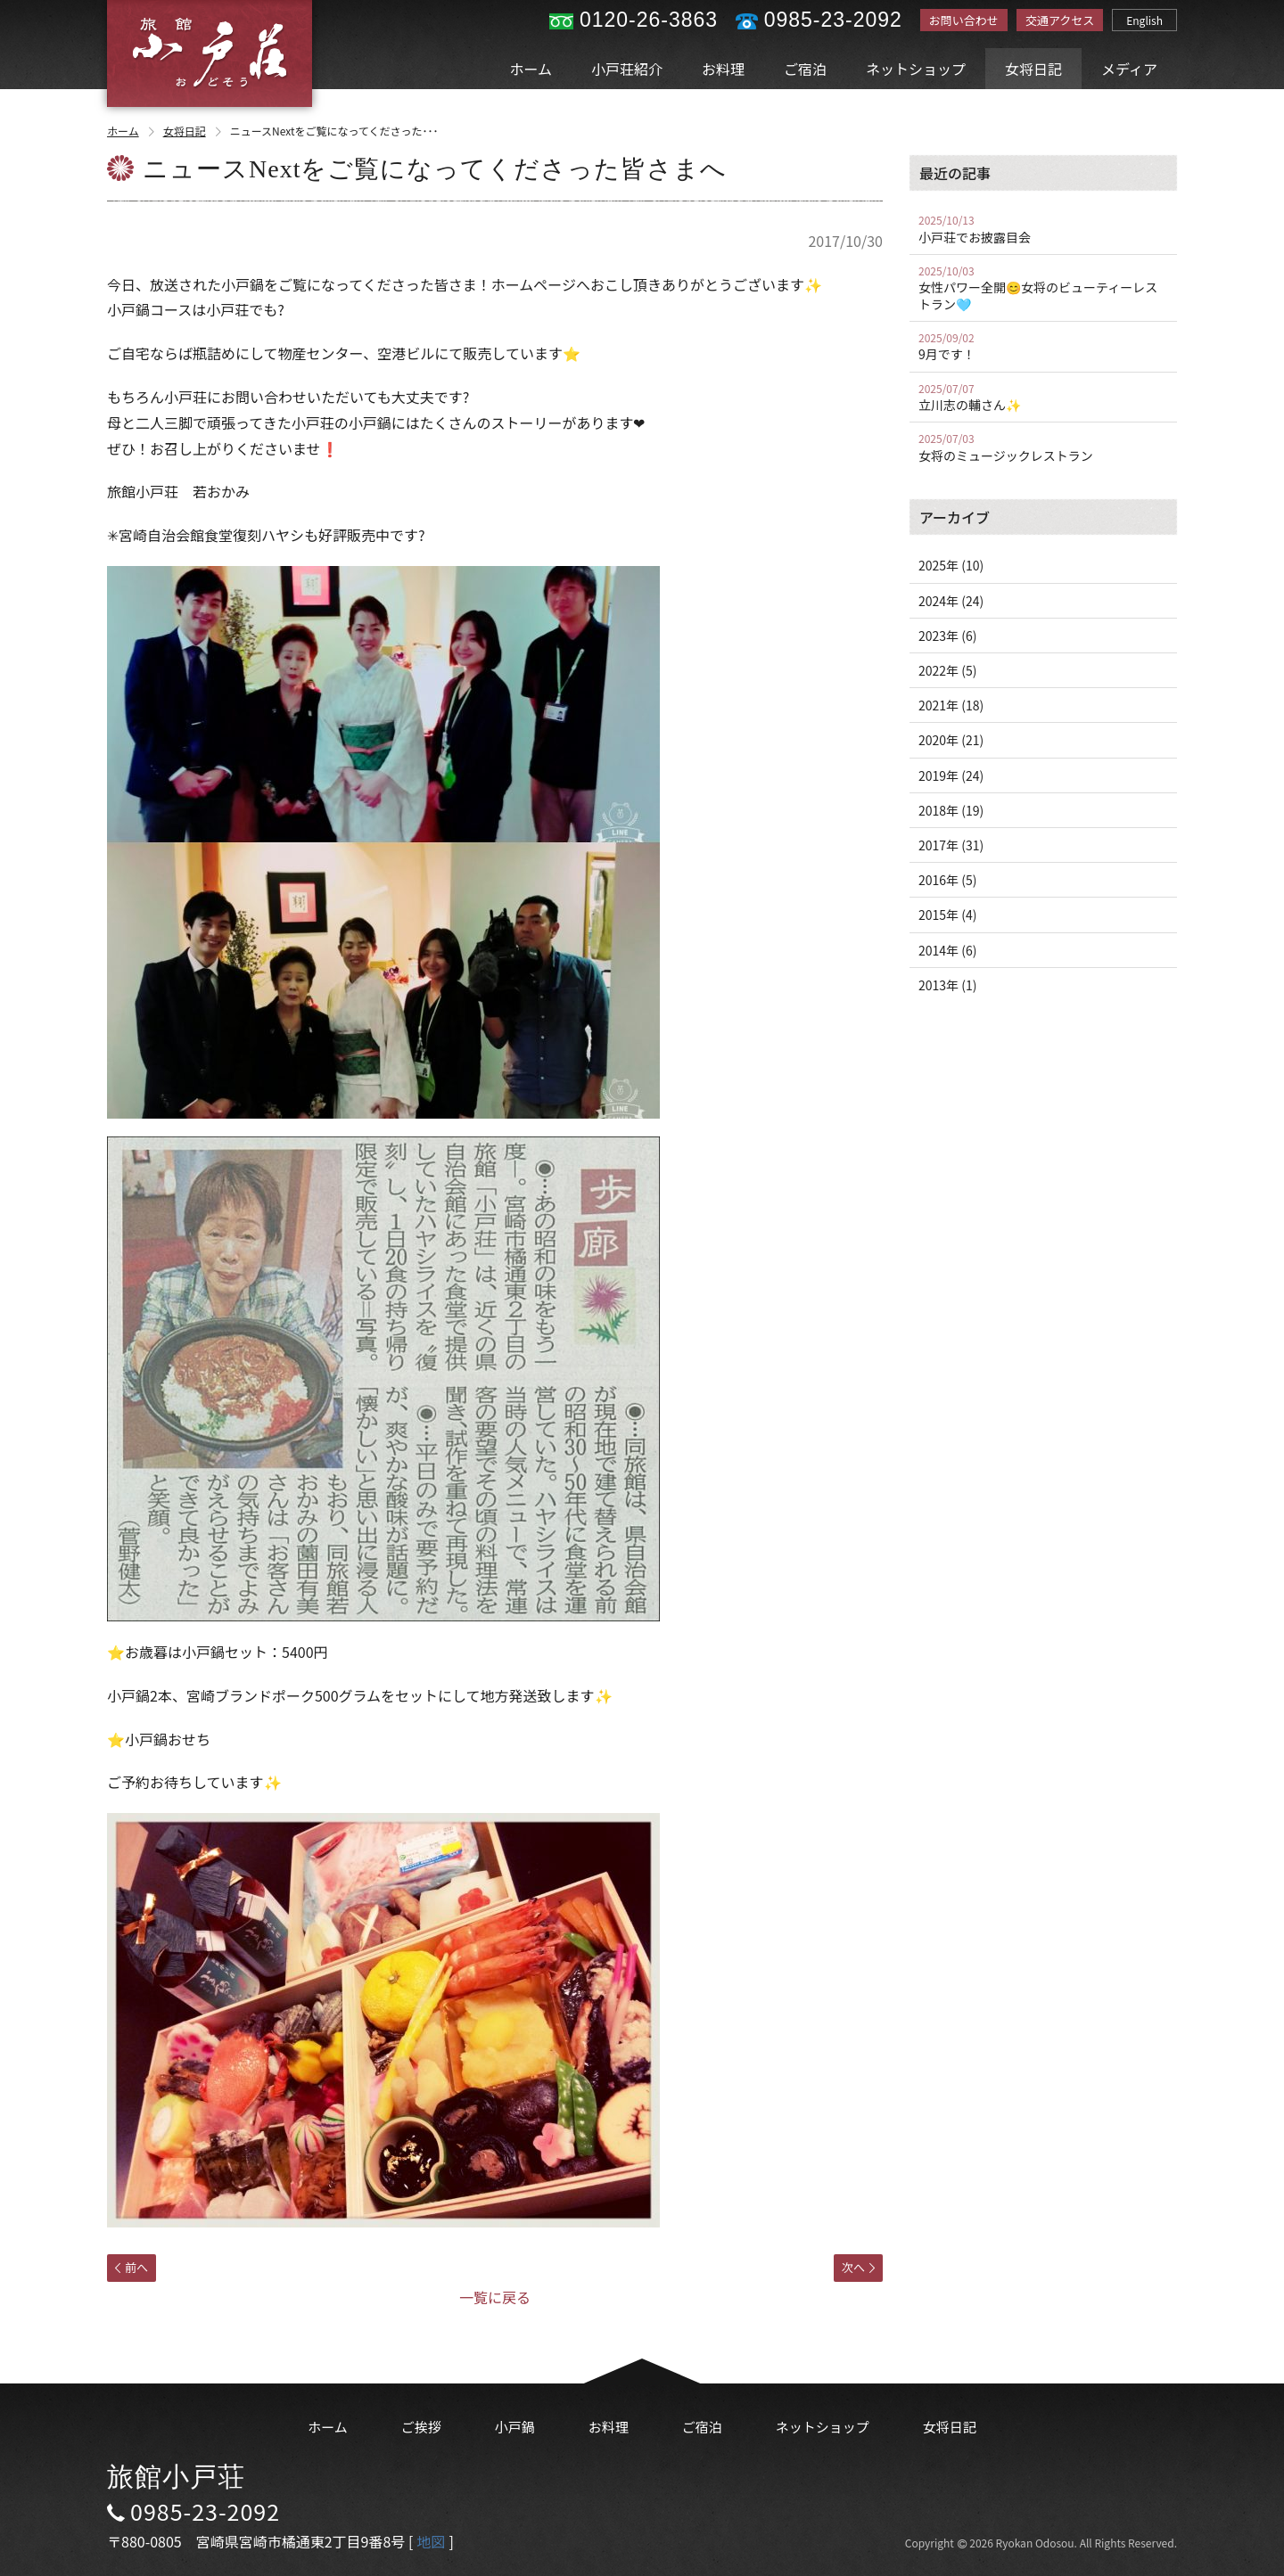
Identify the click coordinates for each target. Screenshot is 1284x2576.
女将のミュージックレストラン (1043, 447)
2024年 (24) (951, 601)
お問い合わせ (964, 20)
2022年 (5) (947, 670)
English (1144, 20)
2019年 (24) (951, 775)
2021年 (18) (951, 705)
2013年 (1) (947, 985)
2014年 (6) (947, 950)
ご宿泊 (805, 68)
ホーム (531, 68)
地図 (430, 2541)
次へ (858, 2267)
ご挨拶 (421, 2426)
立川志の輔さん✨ (1043, 397)
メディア (1129, 68)
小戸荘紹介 (627, 68)
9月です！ (1043, 347)
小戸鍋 (515, 2426)
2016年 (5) (947, 880)
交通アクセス (1059, 20)
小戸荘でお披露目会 (1043, 229)
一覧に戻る (495, 2297)
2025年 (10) (951, 565)
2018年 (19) (951, 810)
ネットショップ (916, 68)
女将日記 (1033, 68)
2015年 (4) (947, 914)
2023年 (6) (947, 635)
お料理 (723, 68)
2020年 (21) (951, 740)
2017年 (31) (951, 845)
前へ (131, 2267)
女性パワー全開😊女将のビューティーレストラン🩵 (1043, 288)
